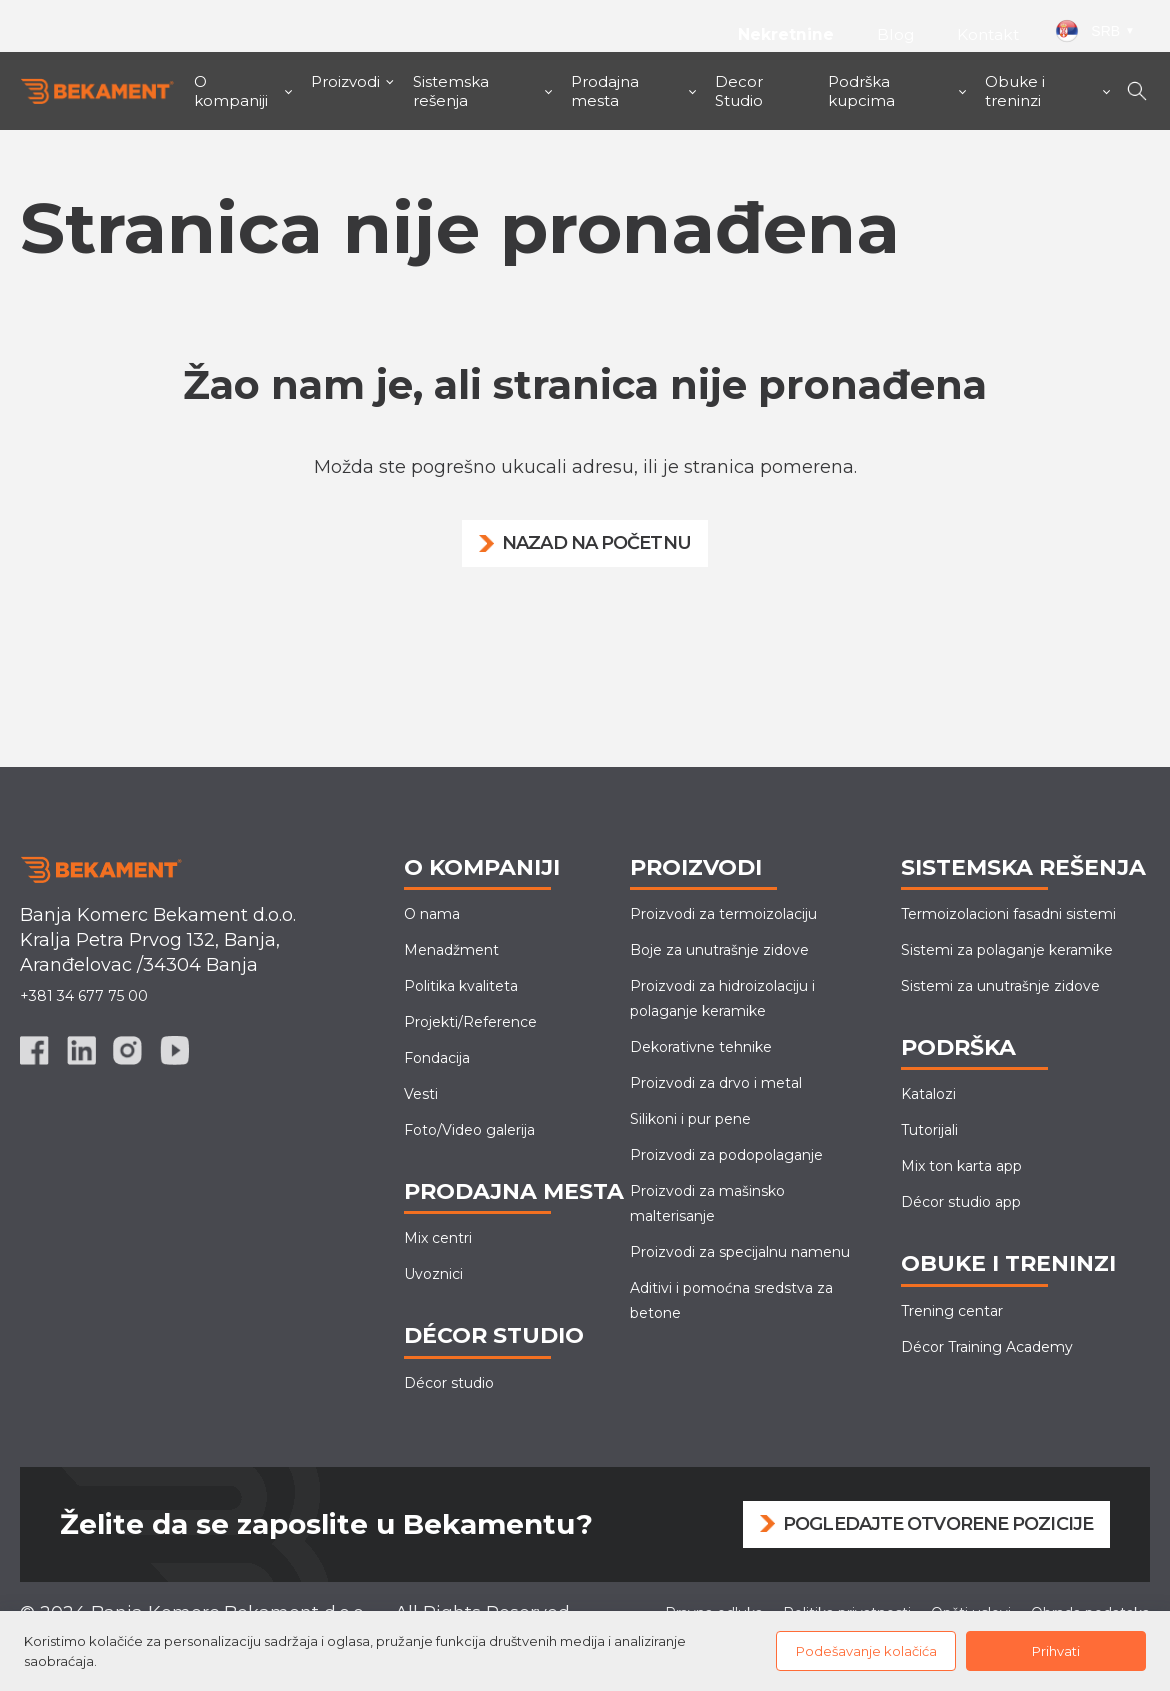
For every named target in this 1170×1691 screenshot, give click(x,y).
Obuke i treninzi (1015, 91)
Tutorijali (929, 1130)
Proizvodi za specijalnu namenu (740, 1252)
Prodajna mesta (605, 91)
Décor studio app (961, 1202)
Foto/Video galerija (469, 1130)
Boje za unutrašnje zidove (719, 950)
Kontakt (988, 34)
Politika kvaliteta (461, 986)
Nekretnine (784, 34)
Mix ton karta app (961, 1166)
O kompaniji (231, 91)
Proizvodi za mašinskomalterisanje (707, 1203)
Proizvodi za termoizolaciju (723, 914)
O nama (432, 914)
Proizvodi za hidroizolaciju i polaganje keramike (722, 998)
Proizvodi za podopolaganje (726, 1155)
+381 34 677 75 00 (84, 996)
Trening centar (952, 1311)
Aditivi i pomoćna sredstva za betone (731, 1300)
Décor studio (449, 1383)
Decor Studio (739, 91)
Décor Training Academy (987, 1347)
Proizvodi (345, 81)
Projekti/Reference (470, 1022)
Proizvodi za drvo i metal (716, 1083)
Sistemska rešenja (451, 91)
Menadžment (451, 950)
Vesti (421, 1094)
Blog (896, 34)
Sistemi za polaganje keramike (1007, 950)
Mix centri (438, 1238)
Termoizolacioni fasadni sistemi (1008, 914)
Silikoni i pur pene (690, 1119)
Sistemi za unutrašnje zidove (1000, 986)
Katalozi (928, 1094)
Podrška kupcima (861, 91)
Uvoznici (433, 1274)
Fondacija (437, 1058)
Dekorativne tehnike (701, 1047)
